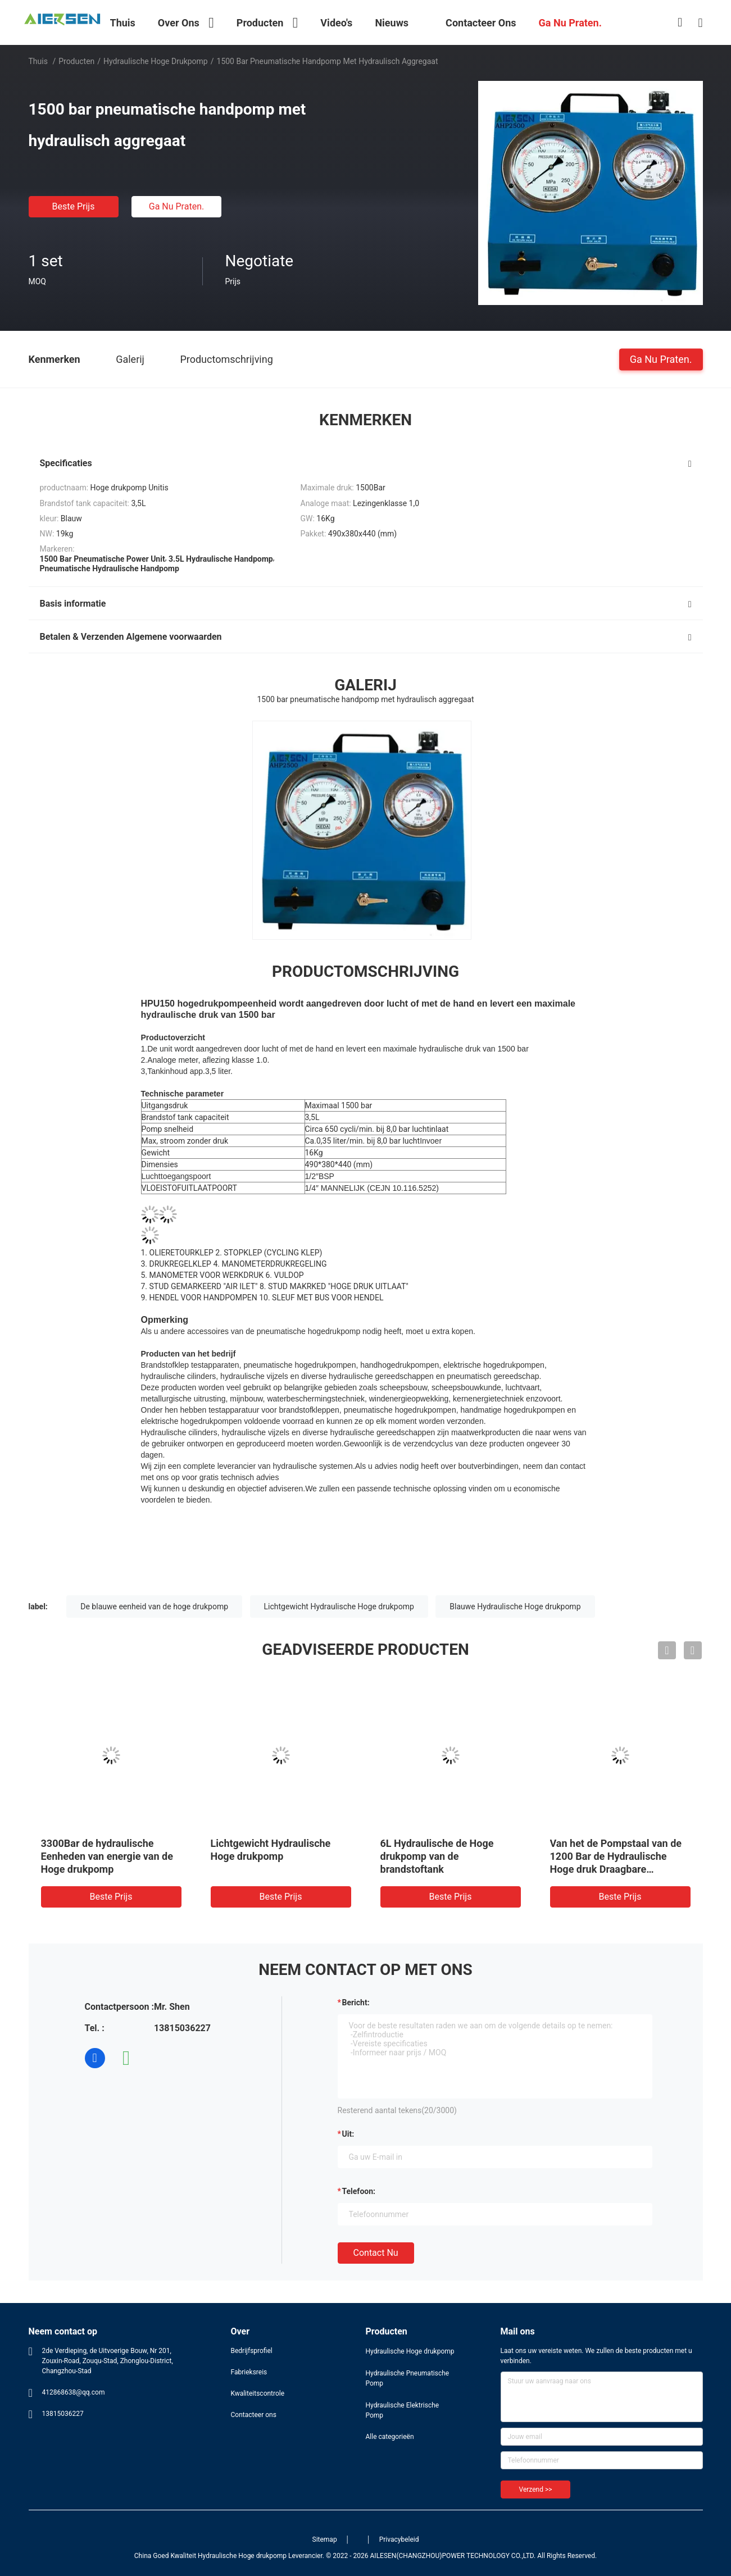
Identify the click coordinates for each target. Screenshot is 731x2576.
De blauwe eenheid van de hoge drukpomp (154, 1606)
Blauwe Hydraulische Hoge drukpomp (515, 1606)
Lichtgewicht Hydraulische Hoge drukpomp (339, 1606)
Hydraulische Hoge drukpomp (155, 61)
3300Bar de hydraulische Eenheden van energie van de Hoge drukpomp (107, 1856)
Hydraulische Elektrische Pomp (402, 2410)
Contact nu (375, 2252)
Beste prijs (73, 206)
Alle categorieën (390, 2437)
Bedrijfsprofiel (252, 2351)
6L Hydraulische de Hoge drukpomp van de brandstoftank (437, 1856)
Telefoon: (358, 2191)
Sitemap (324, 2539)
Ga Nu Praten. (176, 206)
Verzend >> (535, 2489)
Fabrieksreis (249, 2372)
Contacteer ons (253, 2415)
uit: (348, 2133)
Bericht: (356, 2002)
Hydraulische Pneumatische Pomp (408, 2378)
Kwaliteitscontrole (258, 2393)
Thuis (38, 61)
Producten (76, 61)
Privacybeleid (399, 2539)
